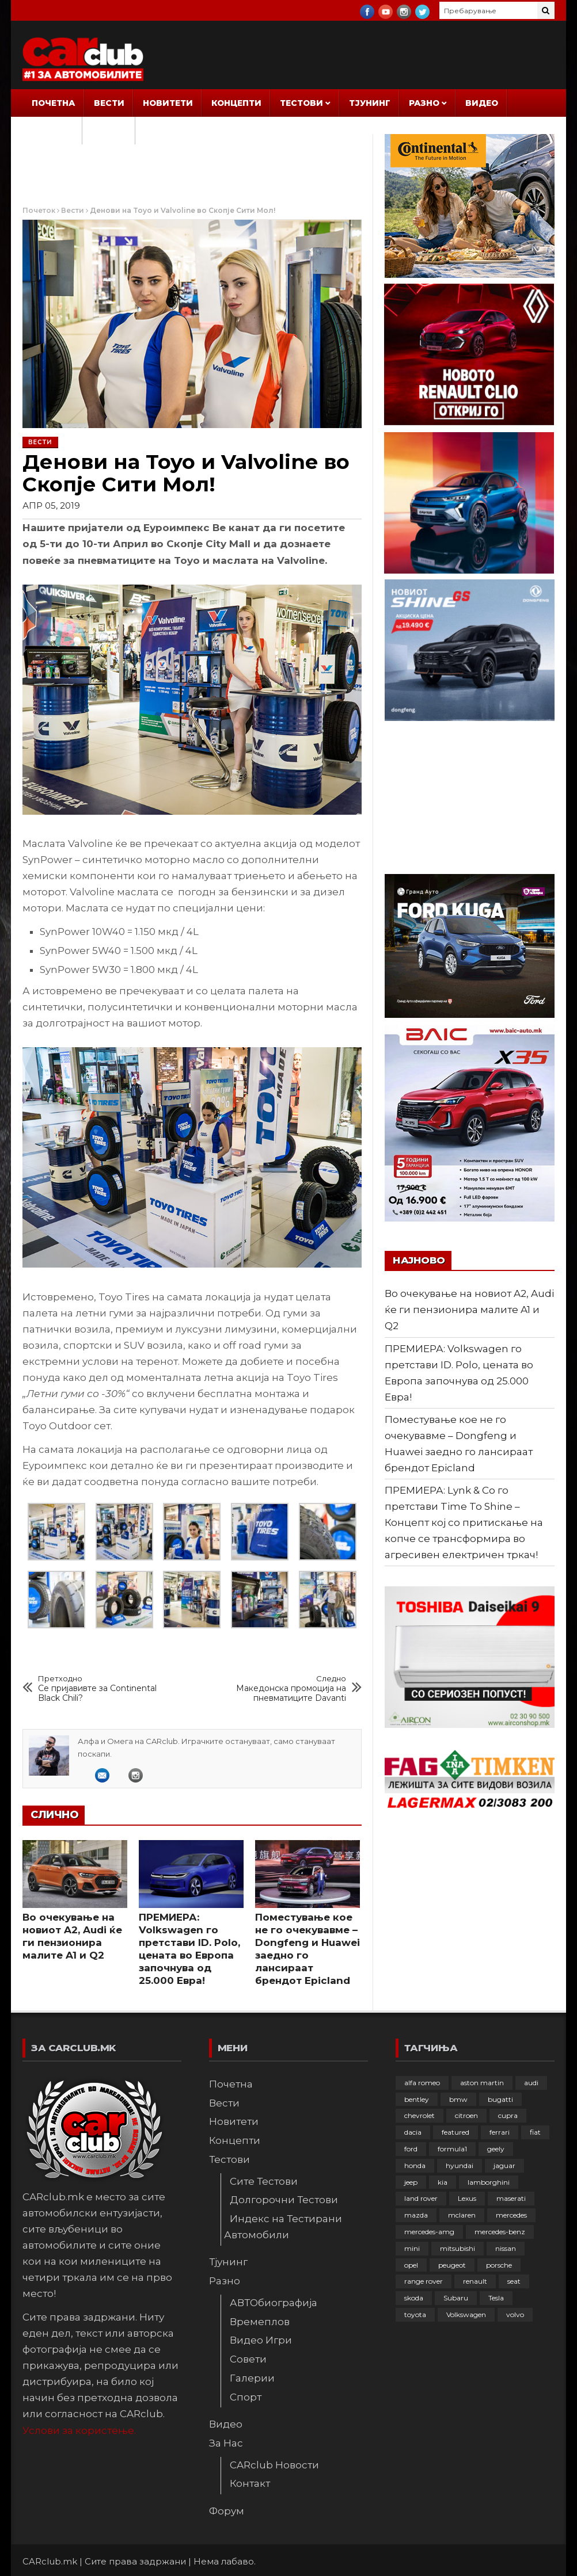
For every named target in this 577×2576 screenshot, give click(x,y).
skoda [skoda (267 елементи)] (413, 2297)
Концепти (236, 103)
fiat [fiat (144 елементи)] (535, 2132)
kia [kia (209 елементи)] (442, 2182)
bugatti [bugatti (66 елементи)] (500, 2099)
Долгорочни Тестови (284, 2199)
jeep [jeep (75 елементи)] (410, 2182)
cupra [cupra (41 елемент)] (508, 2115)
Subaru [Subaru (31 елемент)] (455, 2297)
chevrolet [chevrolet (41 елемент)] (419, 2115)
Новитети (168, 103)
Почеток (38, 210)
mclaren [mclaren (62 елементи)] (462, 2215)
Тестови (301, 103)
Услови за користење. (79, 2430)
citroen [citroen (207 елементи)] (466, 2115)
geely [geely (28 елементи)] (495, 2148)
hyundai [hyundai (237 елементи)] (459, 2165)
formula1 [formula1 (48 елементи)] (452, 2148)
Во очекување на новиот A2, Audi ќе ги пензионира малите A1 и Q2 (469, 1309)
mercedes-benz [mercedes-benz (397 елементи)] (499, 2231)
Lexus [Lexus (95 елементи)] (467, 2198)
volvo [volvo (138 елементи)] (515, 2314)
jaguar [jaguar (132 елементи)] (504, 2165)
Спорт (245, 2397)
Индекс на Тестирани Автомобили (283, 2227)
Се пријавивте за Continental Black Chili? (103, 1688)
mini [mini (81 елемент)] (412, 2248)
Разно (424, 103)
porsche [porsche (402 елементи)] (499, 2265)
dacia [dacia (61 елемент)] (413, 2132)
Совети (248, 2359)
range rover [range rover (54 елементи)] (423, 2281)
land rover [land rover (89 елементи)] (421, 2198)
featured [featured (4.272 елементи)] (455, 2132)
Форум (109, 130)
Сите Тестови (264, 2181)
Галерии (252, 2378)
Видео (481, 103)
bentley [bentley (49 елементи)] (416, 2099)
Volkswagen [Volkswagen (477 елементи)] (466, 2314)
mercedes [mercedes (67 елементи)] (511, 2215)
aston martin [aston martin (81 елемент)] (482, 2082)
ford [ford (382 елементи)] (410, 2148)
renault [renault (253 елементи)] (475, 2281)
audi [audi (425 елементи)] (531, 2082)
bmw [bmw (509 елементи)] (458, 2099)
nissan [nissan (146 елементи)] (505, 2248)
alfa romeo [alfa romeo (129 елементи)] (422, 2082)
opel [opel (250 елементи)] (411, 2265)
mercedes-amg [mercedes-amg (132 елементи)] (429, 2231)
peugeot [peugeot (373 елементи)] (452, 2265)
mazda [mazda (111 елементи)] (416, 2215)
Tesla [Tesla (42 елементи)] (496, 2297)
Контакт (250, 2483)
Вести (109, 103)
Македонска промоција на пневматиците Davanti (281, 1688)
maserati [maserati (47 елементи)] (511, 2198)
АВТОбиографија (273, 2302)
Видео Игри (261, 2340)
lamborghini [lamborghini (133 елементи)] (489, 2182)
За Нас (49, 130)
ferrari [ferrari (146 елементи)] (499, 2132)
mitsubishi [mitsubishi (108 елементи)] (457, 2248)
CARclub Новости (274, 2465)
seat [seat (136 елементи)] (514, 2281)
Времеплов (260, 2321)
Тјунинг (369, 103)
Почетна (53, 103)
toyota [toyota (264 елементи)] (415, 2314)
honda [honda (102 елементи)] (415, 2165)
